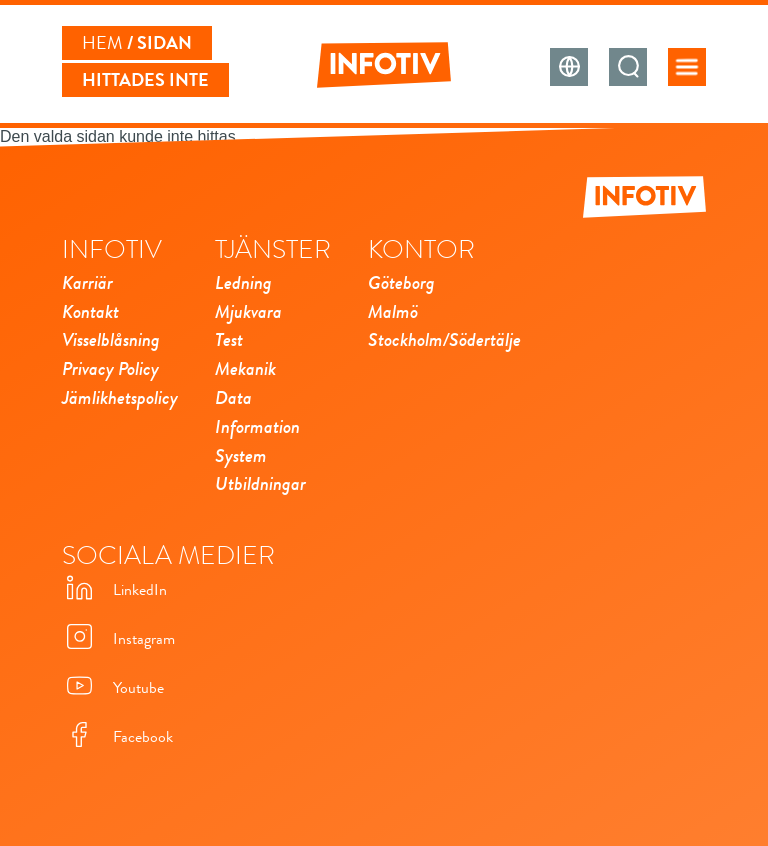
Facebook (117, 736)
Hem (102, 43)
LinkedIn (114, 589)
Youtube (113, 687)
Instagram (118, 638)
